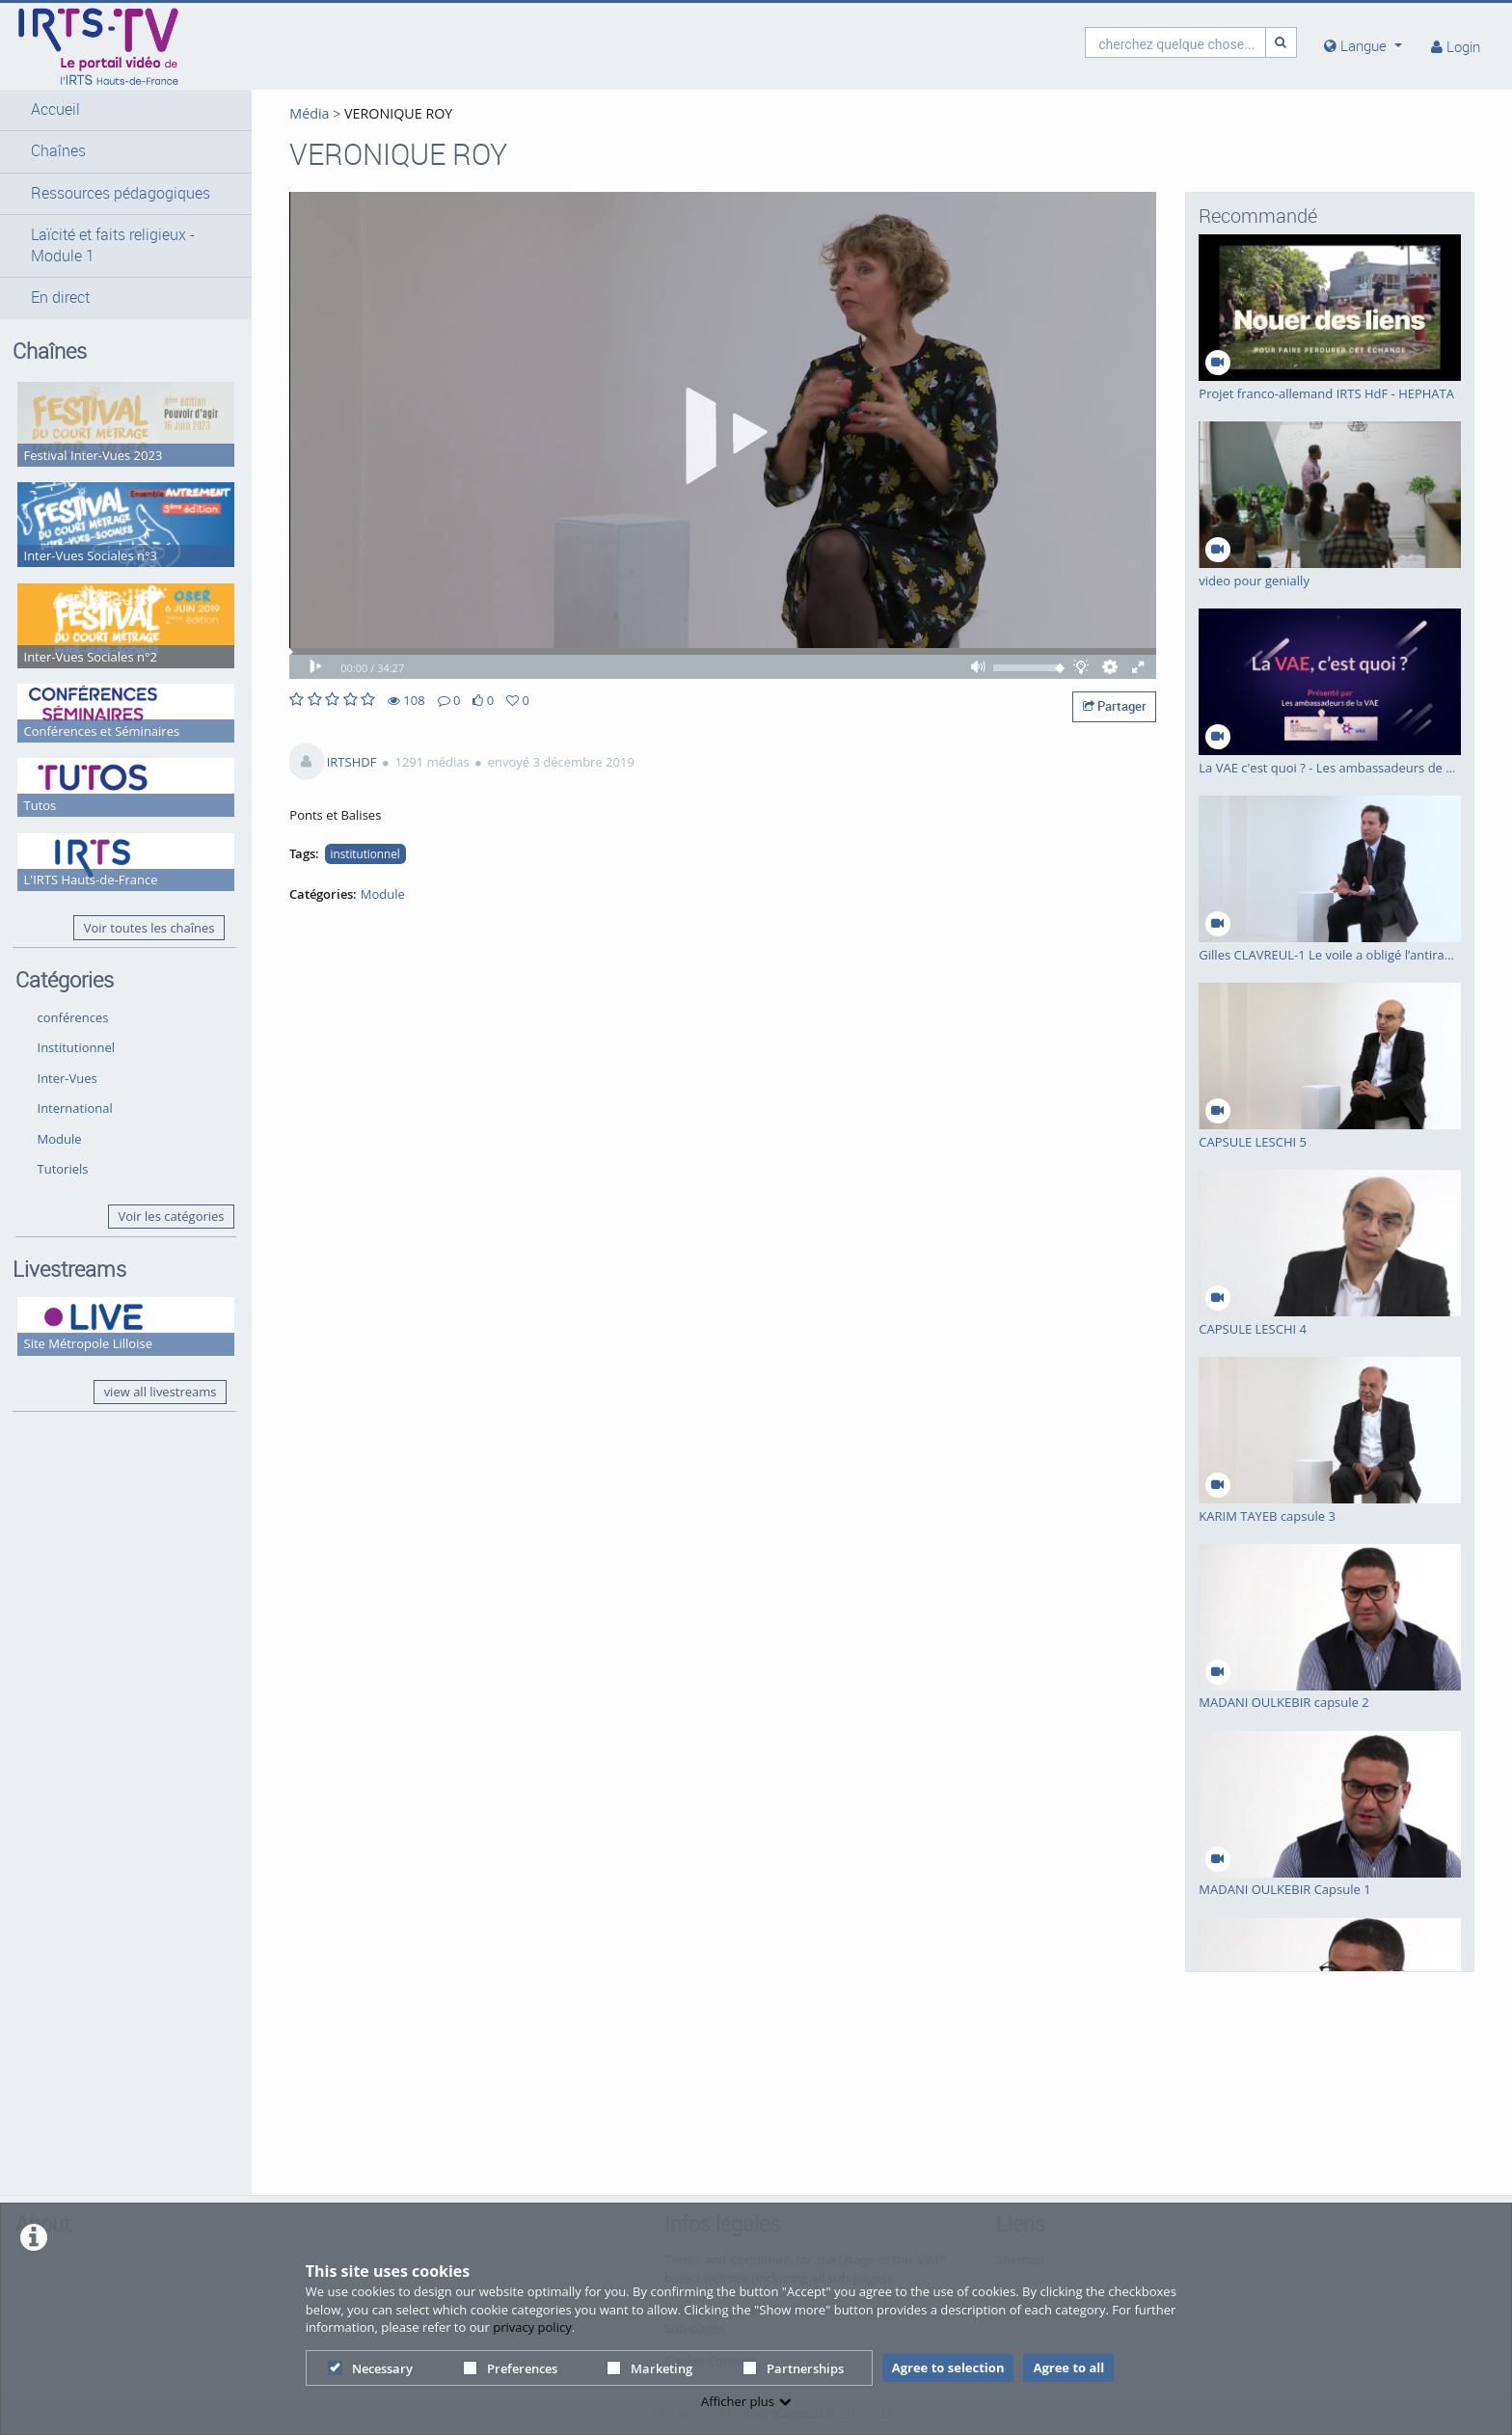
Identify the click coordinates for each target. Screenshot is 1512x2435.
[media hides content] (1363, 46)
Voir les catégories (172, 1216)
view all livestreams (160, 1391)
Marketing (649, 2368)
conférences (73, 1017)
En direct (60, 297)
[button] (126, 110)
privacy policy (532, 2327)
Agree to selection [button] (948, 2367)
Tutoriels (63, 1168)
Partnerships (793, 2368)
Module (60, 1139)
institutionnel (365, 853)
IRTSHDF (352, 762)
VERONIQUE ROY (396, 113)
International (75, 1108)
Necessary (370, 2368)
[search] (1175, 42)
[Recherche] (1281, 42)
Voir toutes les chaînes (149, 927)
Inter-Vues (67, 1078)
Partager (1115, 706)
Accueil (55, 109)
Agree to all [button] (1068, 2367)
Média (309, 113)
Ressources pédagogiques (120, 193)
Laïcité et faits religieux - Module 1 (113, 245)
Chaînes (58, 151)
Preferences (510, 2368)
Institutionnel (77, 1047)
